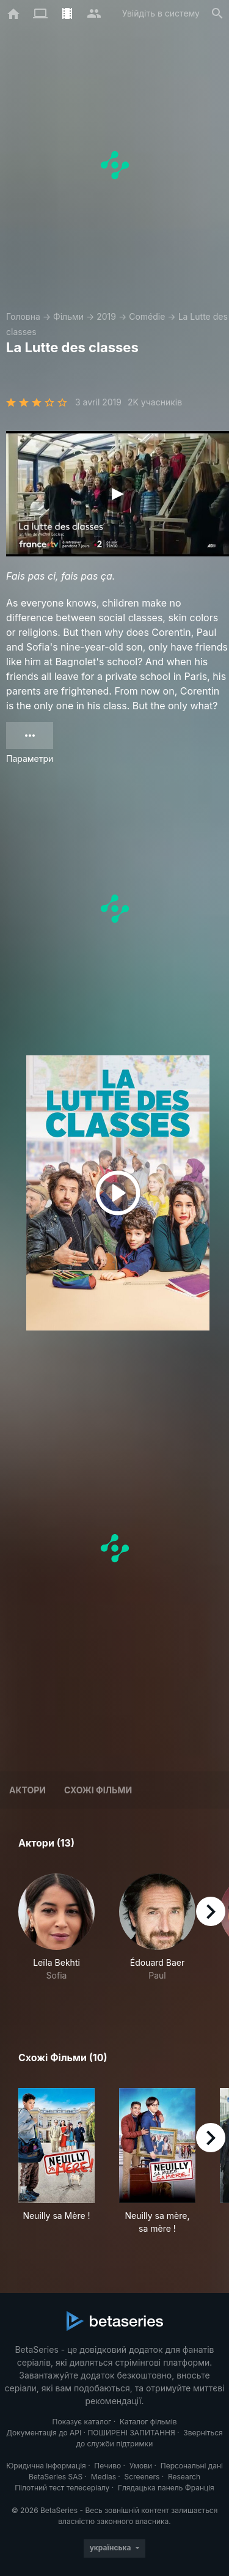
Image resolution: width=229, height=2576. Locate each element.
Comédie (147, 316)
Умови (140, 2465)
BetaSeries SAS (55, 2476)
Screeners (142, 2476)
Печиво (107, 2465)
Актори (27, 1790)
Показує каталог (82, 2421)
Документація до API (43, 2432)
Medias (103, 2476)
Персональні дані (192, 2465)
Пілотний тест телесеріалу (62, 2487)
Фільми (68, 316)
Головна (23, 316)
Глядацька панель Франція (166, 2487)
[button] (56, 1934)
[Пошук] (217, 13)
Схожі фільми (98, 1790)
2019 (106, 316)
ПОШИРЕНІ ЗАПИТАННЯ (131, 2432)
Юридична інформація (46, 2465)
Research (184, 2476)
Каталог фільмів (148, 2421)
